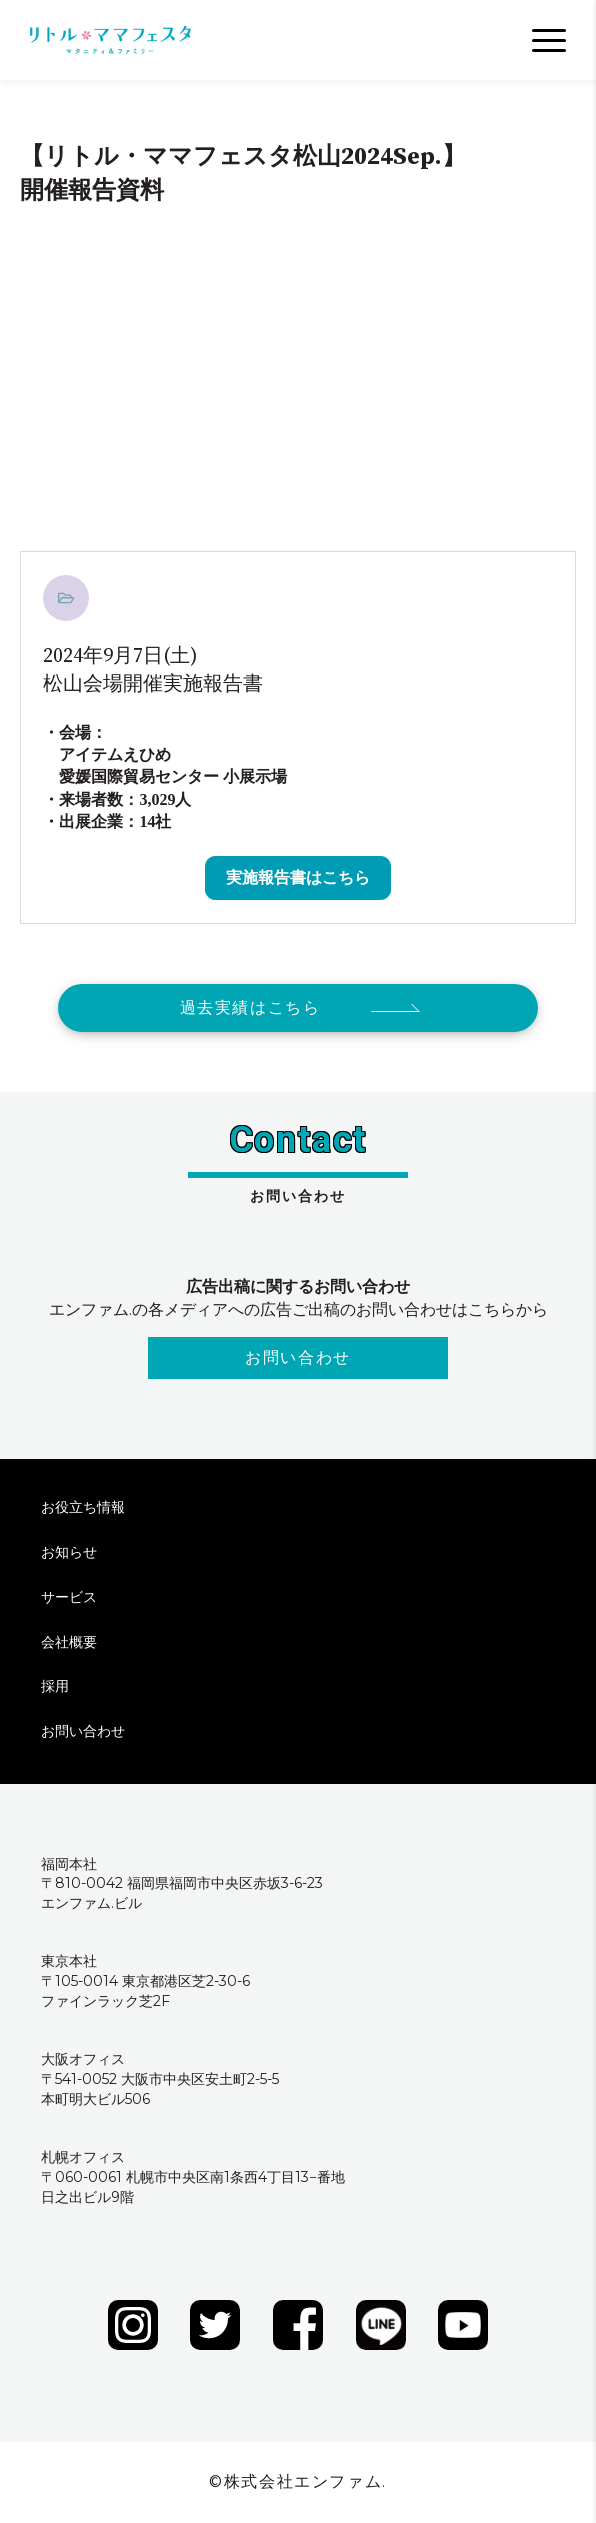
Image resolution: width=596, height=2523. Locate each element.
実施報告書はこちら (298, 877)
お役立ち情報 (83, 1507)
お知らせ (69, 1552)
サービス (69, 1597)
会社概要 (69, 1642)
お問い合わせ (298, 1357)
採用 (55, 1686)
